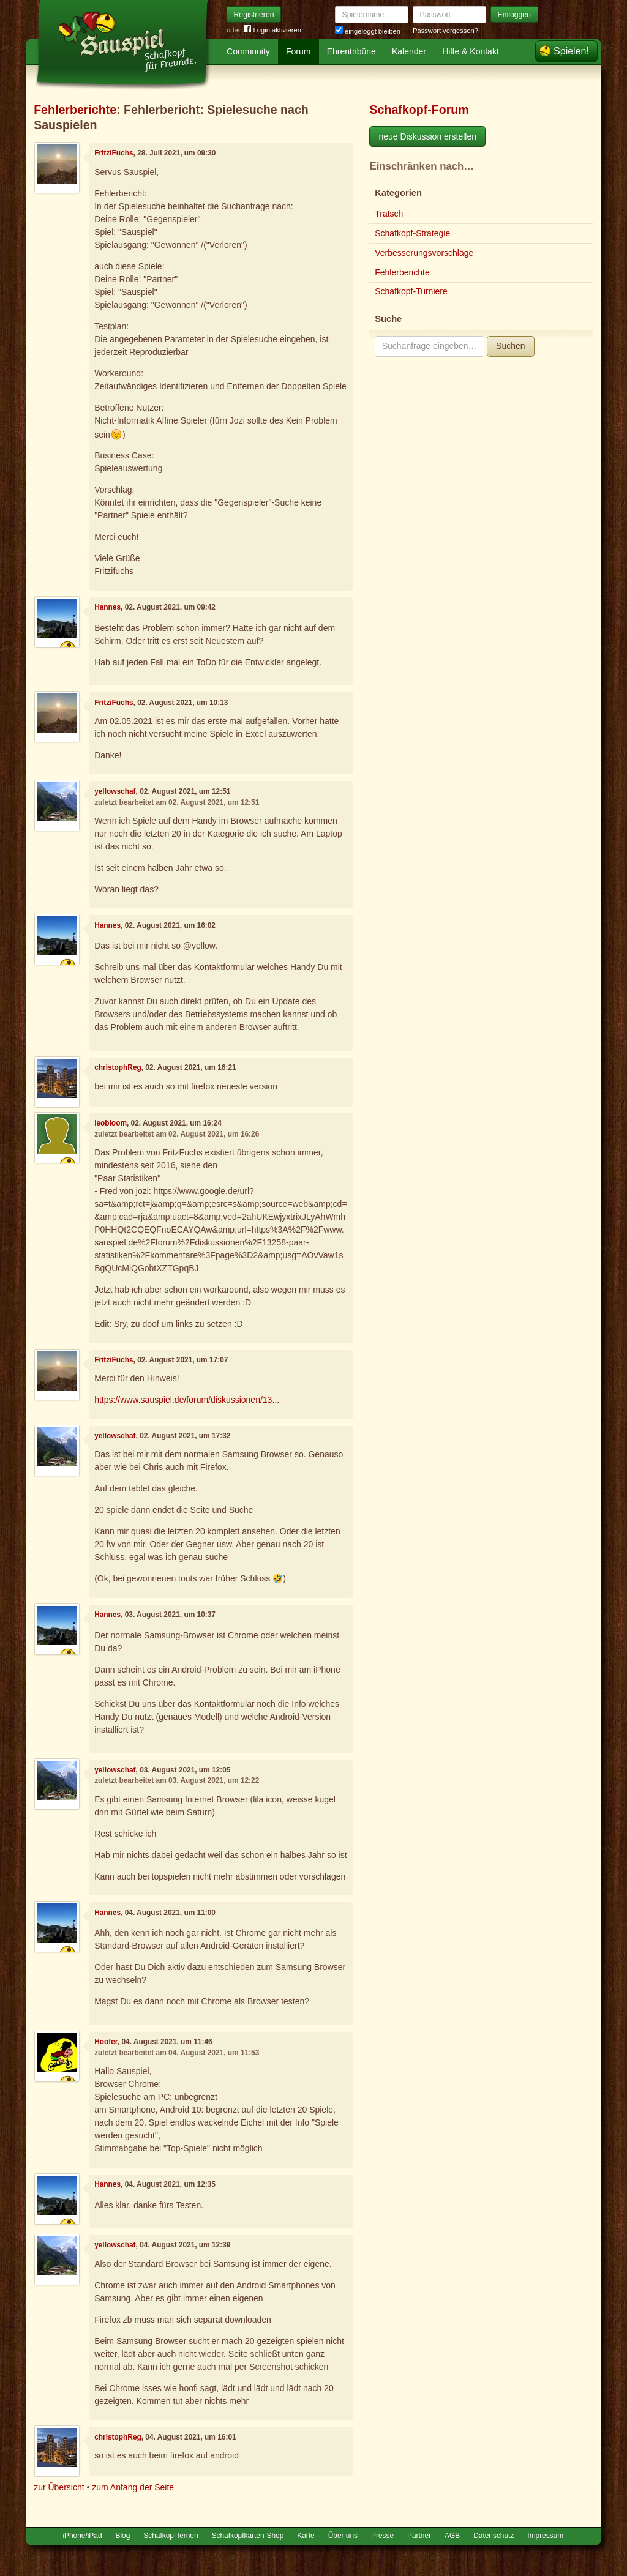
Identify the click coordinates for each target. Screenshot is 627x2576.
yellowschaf (114, 791)
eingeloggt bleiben (367, 31)
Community (248, 51)
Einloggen (514, 14)
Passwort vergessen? (445, 30)
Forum (298, 51)
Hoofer (106, 2041)
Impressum (545, 2535)
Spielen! (571, 51)
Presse (382, 2535)
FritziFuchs (113, 153)
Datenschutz (493, 2535)
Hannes (107, 607)
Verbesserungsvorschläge (424, 253)
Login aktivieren (272, 30)
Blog (123, 2535)
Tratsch (389, 213)
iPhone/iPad (82, 2535)
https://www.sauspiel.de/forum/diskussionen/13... (186, 1400)
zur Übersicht (59, 2487)
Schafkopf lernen (170, 2535)
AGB (452, 2535)
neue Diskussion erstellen (427, 136)
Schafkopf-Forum (418, 109)
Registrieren (254, 14)
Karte (305, 2535)
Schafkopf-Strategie (412, 233)
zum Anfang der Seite (133, 2487)
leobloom (110, 1123)
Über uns (343, 2535)
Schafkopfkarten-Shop (248, 2535)
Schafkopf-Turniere (411, 291)
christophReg (117, 1067)
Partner (419, 2535)
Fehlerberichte (75, 109)
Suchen (510, 346)
